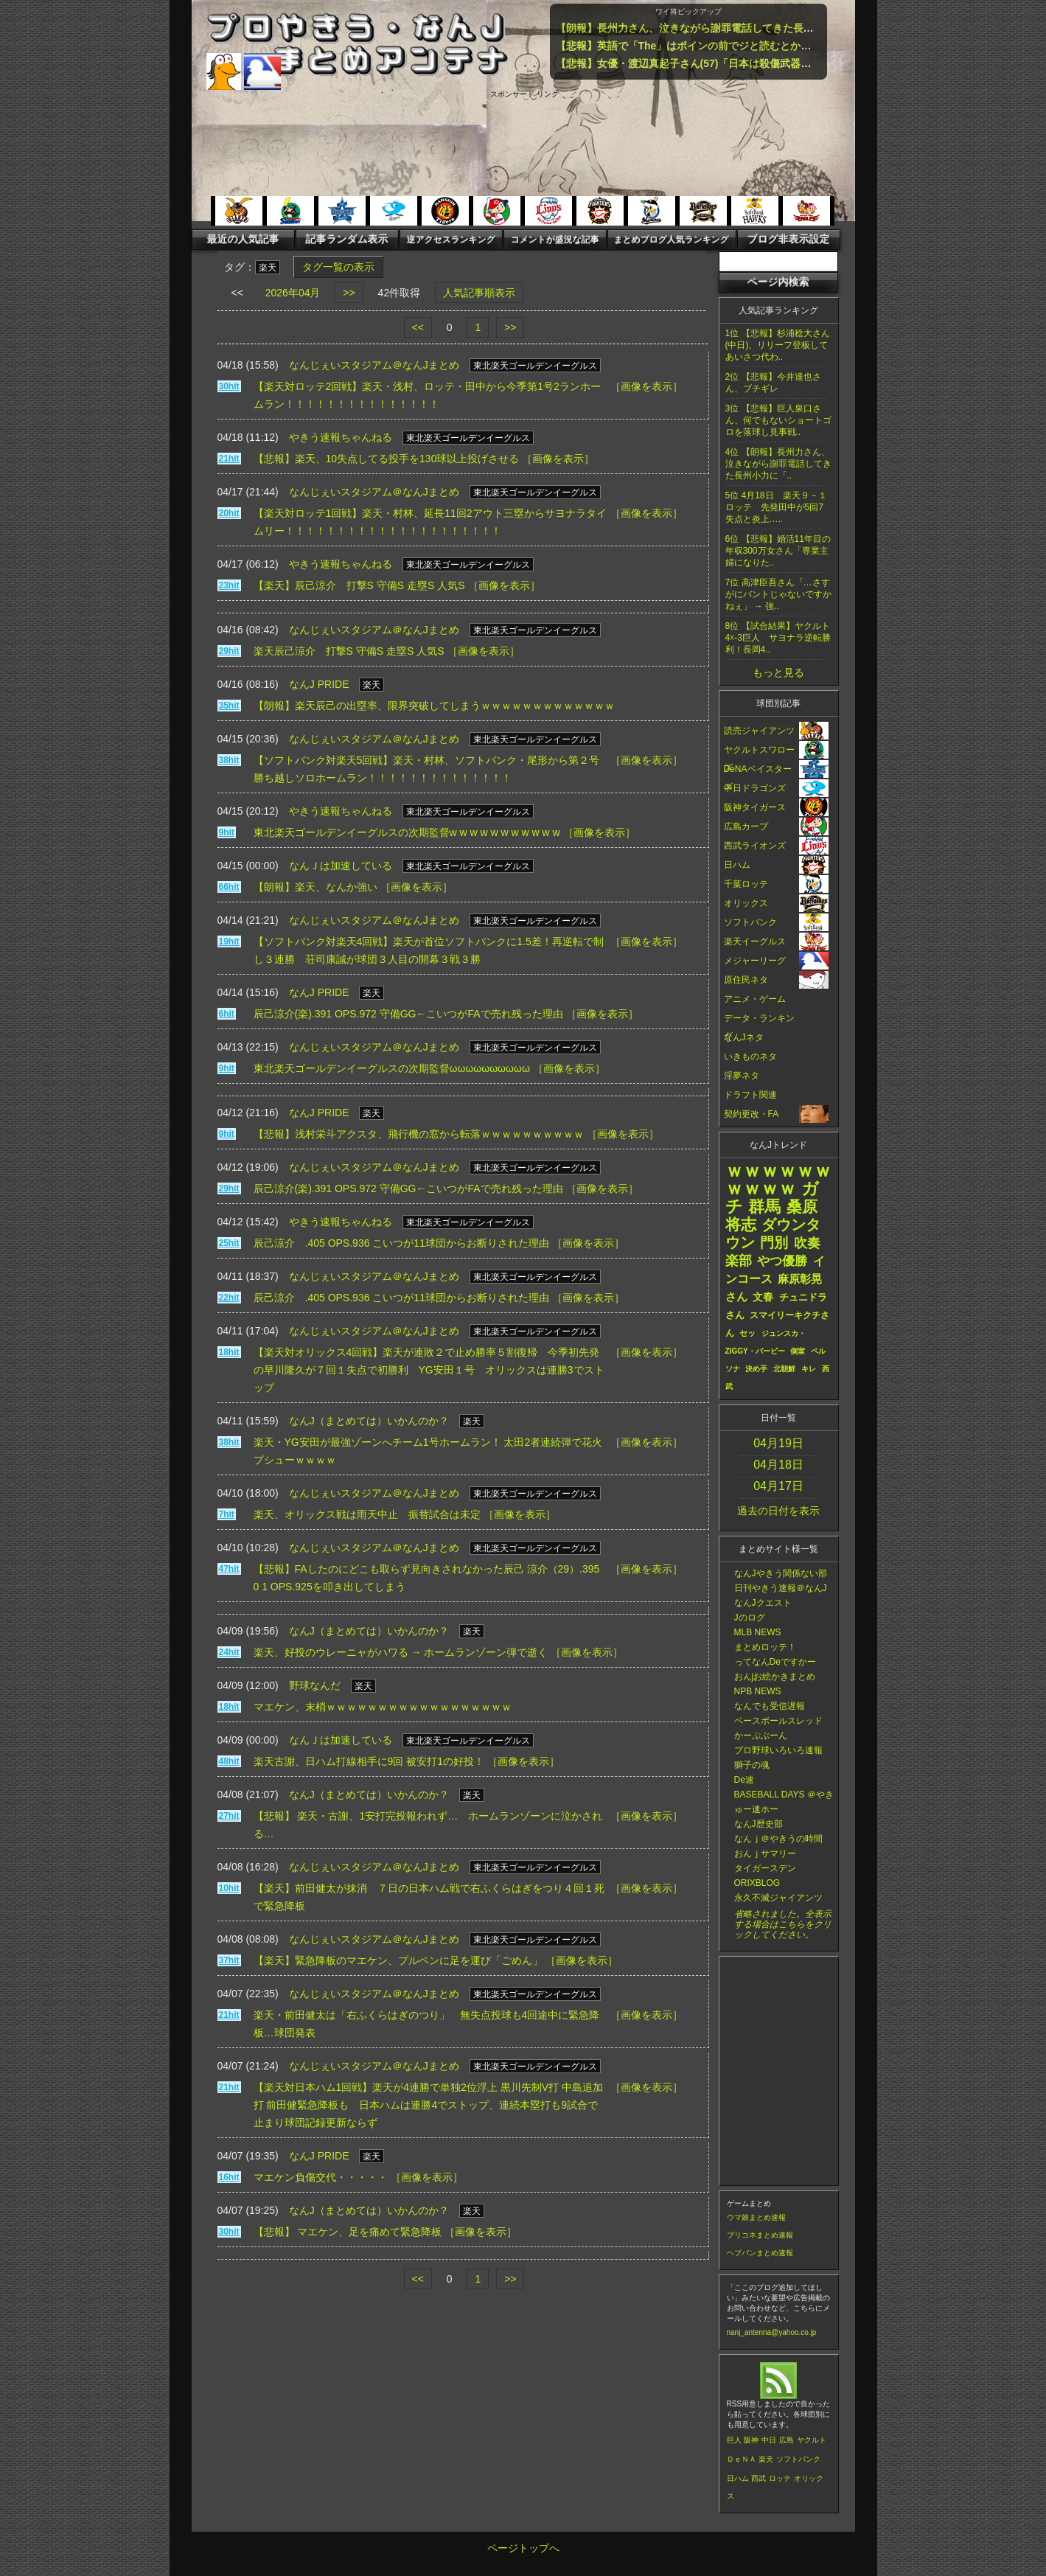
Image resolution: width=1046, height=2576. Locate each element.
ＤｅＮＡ (741, 2459)
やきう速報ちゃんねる (340, 437)
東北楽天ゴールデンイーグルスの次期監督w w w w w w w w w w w (407, 832)
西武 (758, 2478)
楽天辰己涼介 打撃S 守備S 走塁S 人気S (349, 651)
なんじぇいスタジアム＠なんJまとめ (374, 365)
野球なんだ (315, 1685)
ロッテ (780, 2478)
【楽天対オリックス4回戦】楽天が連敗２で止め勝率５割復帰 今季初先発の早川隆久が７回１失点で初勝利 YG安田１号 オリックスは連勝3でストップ (429, 1369)
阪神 (751, 2440)
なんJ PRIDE (319, 684)
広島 (786, 2440)
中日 (768, 2440)
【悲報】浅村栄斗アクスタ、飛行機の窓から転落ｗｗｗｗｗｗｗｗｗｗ (419, 1134)
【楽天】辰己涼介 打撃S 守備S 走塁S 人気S (359, 585)
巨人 (734, 2440)
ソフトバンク (798, 2459)
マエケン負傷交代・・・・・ (321, 2177)
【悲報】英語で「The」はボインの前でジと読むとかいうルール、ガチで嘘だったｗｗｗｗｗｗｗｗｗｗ (797, 46)
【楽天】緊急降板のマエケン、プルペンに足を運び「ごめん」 (398, 1960)
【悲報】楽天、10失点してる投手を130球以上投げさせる (387, 458)
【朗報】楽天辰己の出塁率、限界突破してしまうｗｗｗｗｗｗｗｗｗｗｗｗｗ (434, 705)
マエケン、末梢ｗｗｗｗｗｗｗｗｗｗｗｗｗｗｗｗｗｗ (383, 1707)
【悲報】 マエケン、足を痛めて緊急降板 (348, 2232)
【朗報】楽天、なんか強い (315, 887)
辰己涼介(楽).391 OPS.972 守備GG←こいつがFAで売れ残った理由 (408, 1014)
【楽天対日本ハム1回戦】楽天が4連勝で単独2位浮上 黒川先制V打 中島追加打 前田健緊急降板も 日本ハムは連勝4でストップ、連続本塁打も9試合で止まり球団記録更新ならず (428, 2104)
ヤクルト (811, 2440)
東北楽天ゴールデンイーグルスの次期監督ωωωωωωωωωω (392, 1068)
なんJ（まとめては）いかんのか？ (369, 1421)
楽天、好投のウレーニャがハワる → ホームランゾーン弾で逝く (401, 1652)
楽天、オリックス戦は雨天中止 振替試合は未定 (367, 1514)
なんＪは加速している (340, 865)
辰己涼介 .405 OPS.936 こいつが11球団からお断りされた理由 (401, 1243)
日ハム (738, 2478)
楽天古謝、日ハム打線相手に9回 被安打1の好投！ (369, 1761)
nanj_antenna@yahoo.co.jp (772, 2332)
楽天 (766, 2459)
